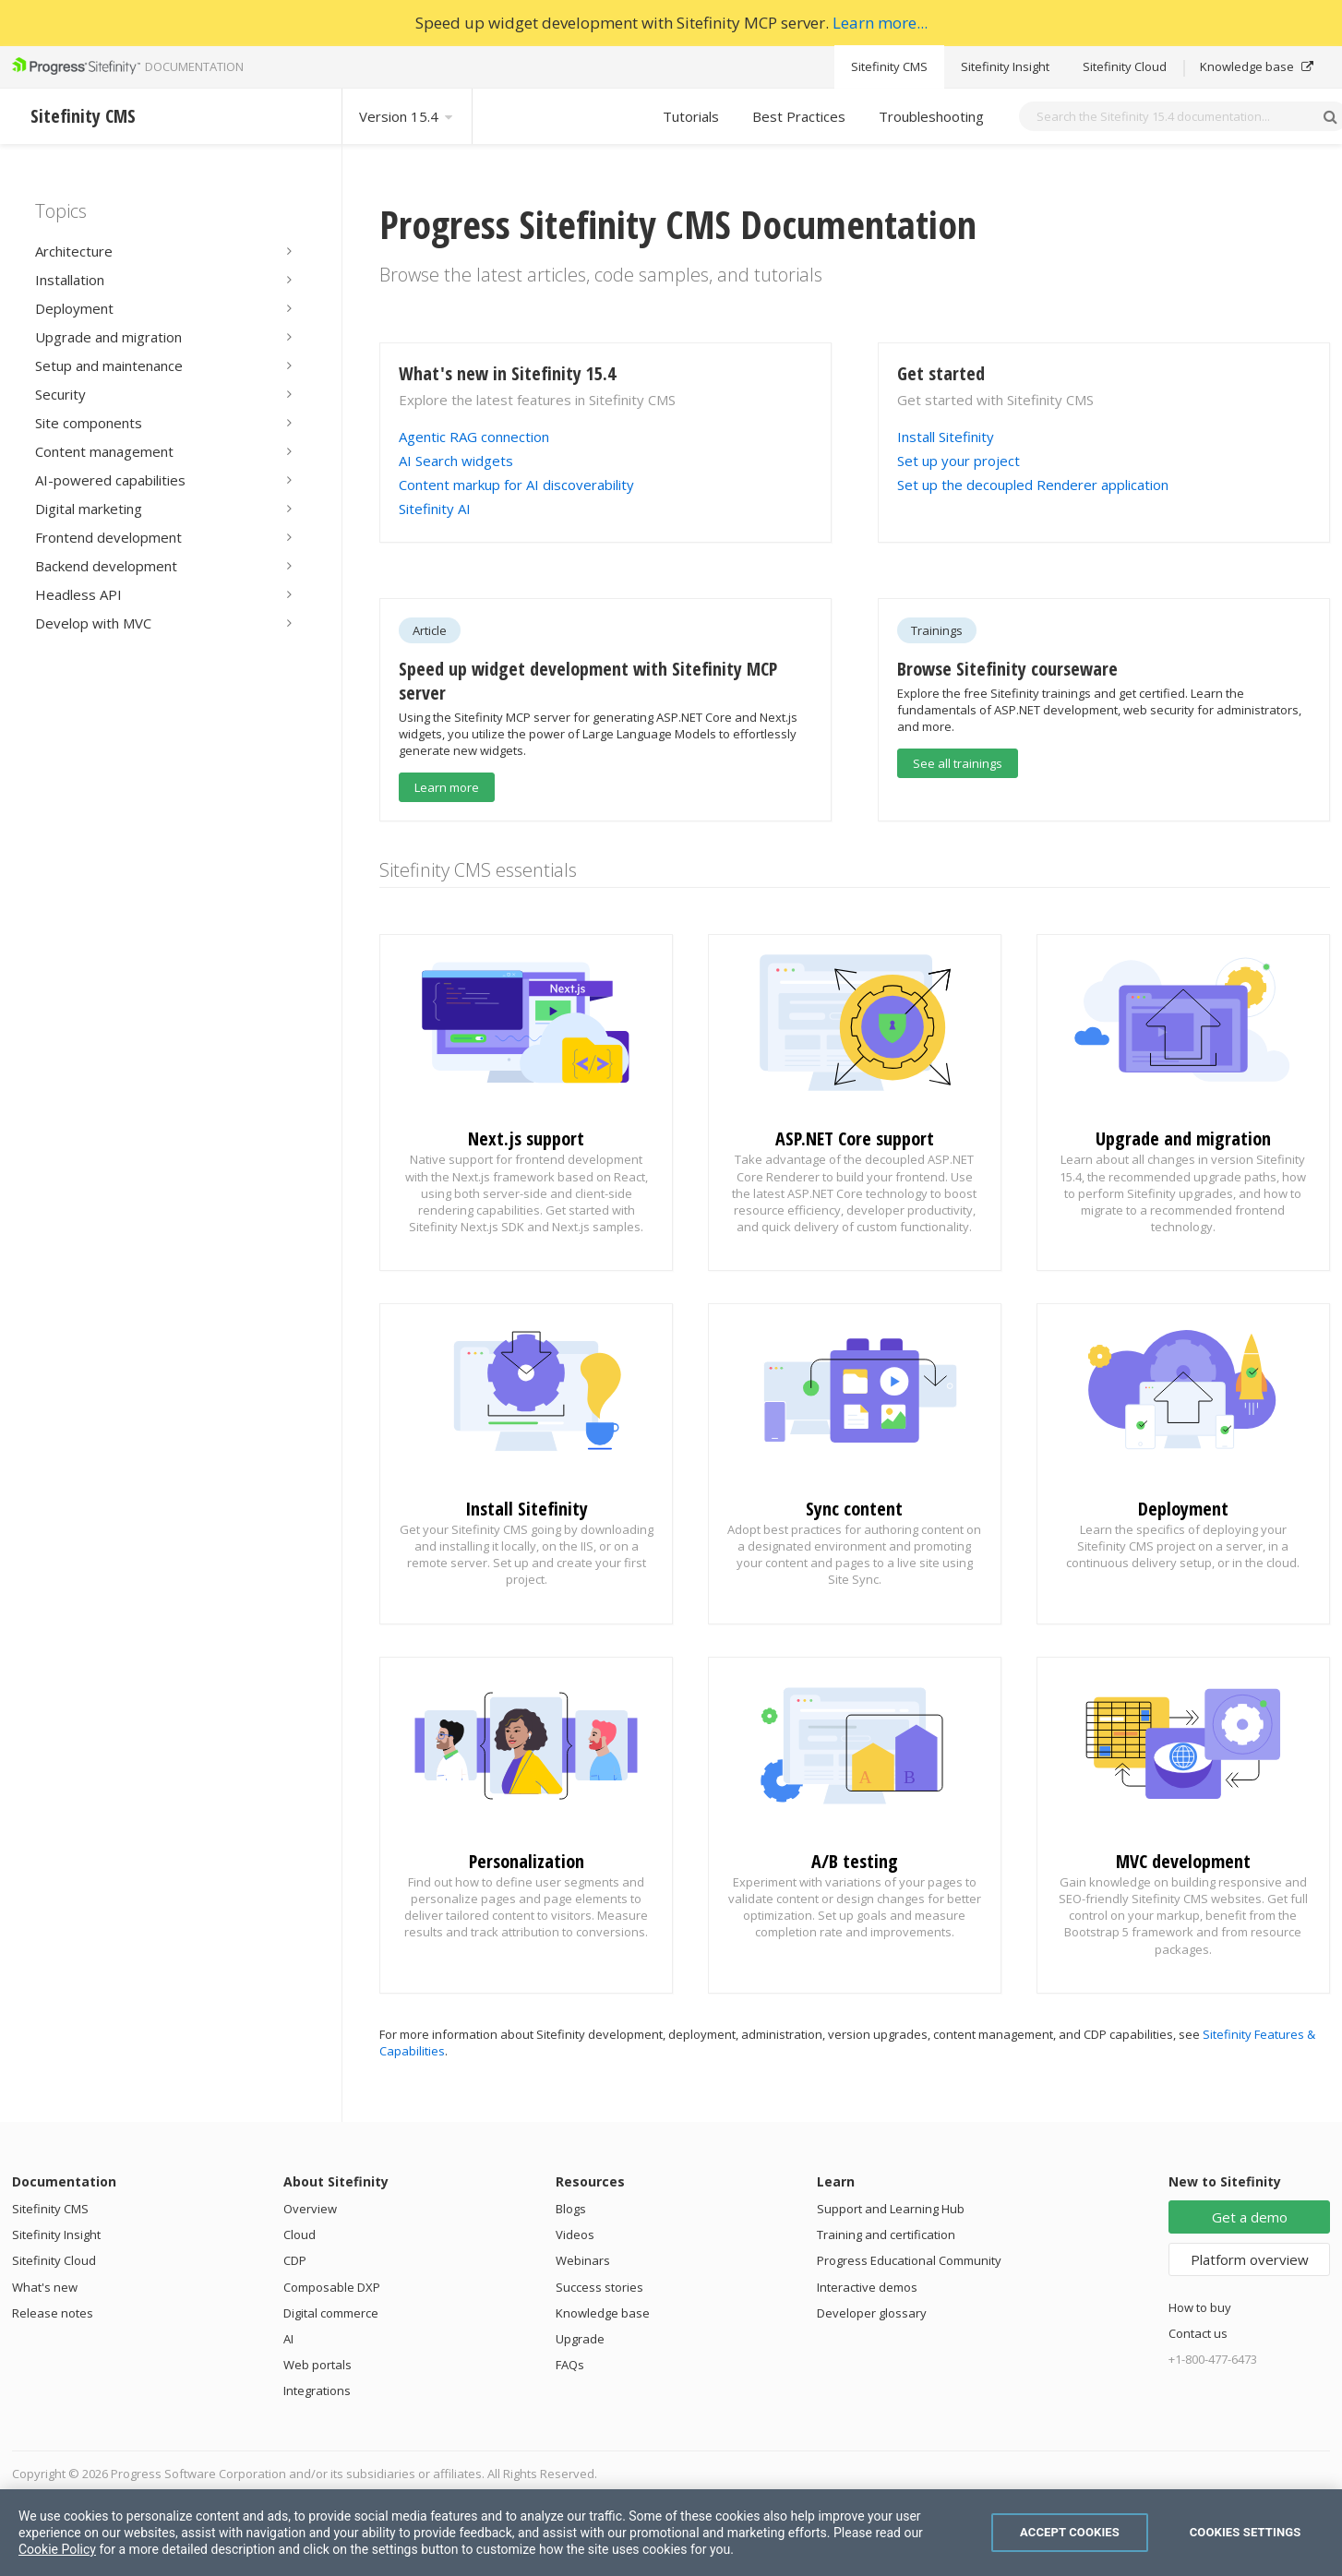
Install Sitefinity (945, 436)
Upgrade (580, 2338)
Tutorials (691, 116)
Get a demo (1250, 2217)
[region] (671, 2532)
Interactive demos (867, 2287)
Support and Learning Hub (891, 2208)
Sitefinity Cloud (1125, 66)
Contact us (1198, 2333)
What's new (45, 2287)
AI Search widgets (456, 460)
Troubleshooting (931, 116)
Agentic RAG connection (474, 436)
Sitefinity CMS (889, 66)
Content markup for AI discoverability (516, 484)
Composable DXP (331, 2287)
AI (288, 2338)
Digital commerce (330, 2313)
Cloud (299, 2234)
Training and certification (886, 2234)
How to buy (1199, 2307)
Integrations (317, 2390)
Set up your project (958, 460)
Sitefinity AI (435, 508)
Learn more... (880, 22)
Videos (575, 2234)
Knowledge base (1256, 66)
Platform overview (1250, 2259)
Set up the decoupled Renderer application (1032, 484)
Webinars (583, 2260)
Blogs (571, 2208)
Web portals (317, 2364)
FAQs (570, 2364)
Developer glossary (872, 2313)
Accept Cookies (1070, 2532)
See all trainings (957, 763)
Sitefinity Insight (1005, 66)
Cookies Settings (1245, 2532)
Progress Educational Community (909, 2260)
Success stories (599, 2287)
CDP (294, 2260)
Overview (310, 2208)
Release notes (52, 2313)
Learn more (446, 787)
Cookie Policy (57, 2549)
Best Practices (798, 116)
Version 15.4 (407, 116)
